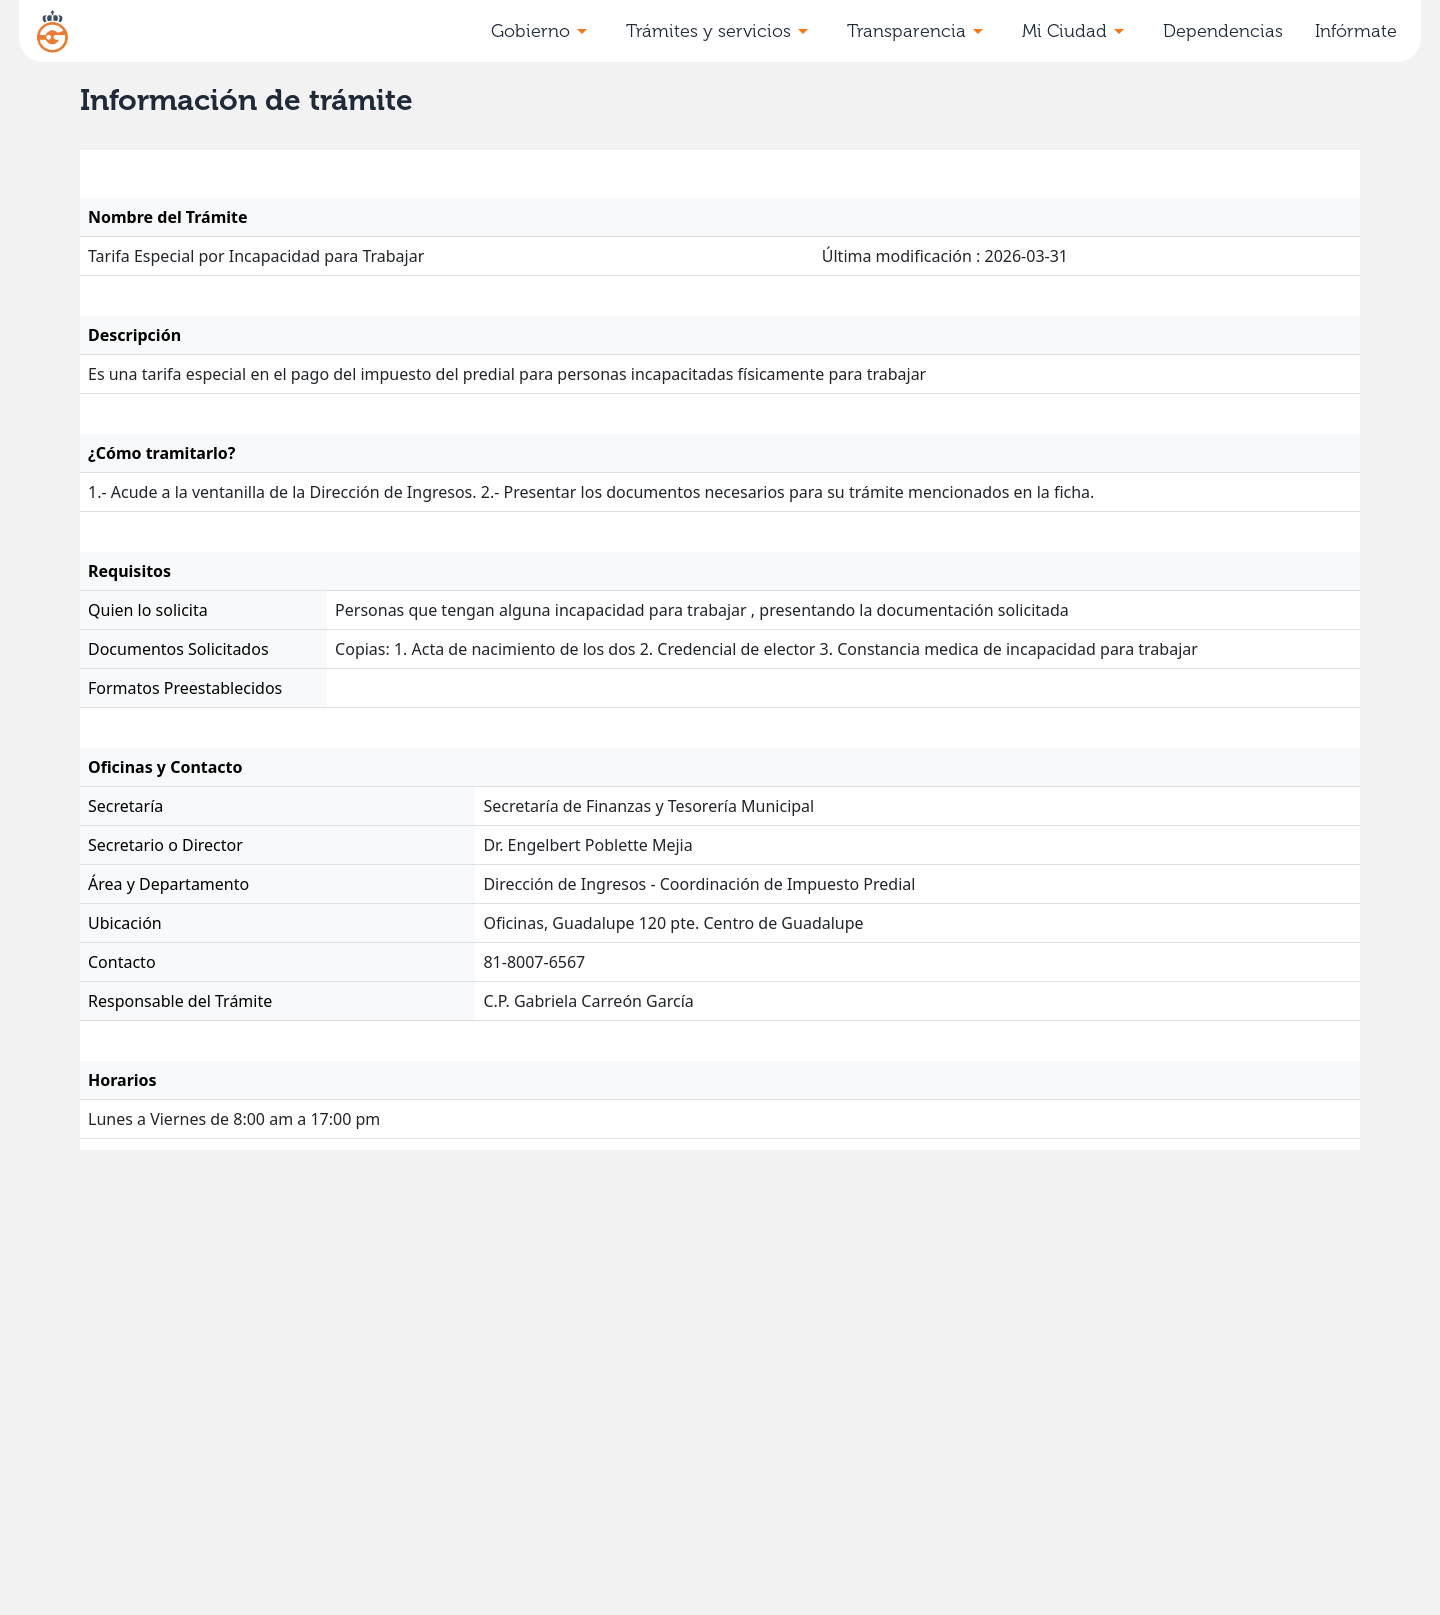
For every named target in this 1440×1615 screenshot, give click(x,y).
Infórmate (1356, 31)
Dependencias (1223, 31)
